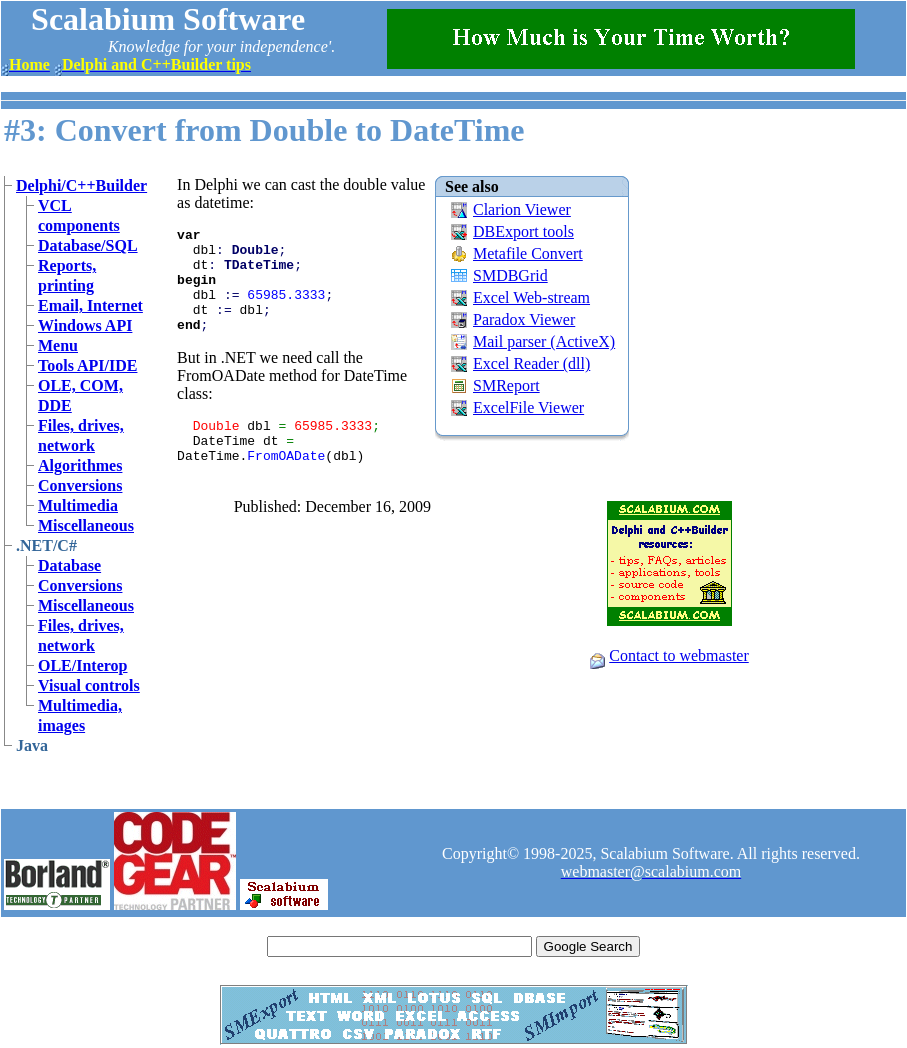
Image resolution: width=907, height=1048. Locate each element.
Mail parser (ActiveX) (544, 341)
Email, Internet (90, 305)
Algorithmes (80, 465)
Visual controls (89, 685)
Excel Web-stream (531, 297)
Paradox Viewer (524, 319)
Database (69, 565)
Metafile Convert (528, 253)
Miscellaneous (86, 525)
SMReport (506, 385)
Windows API (85, 325)
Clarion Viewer (522, 209)
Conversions (80, 485)
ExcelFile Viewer (528, 407)
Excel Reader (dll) (531, 363)
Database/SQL (88, 245)
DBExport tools (523, 231)
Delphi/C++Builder (81, 185)
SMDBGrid (510, 275)
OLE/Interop (83, 665)
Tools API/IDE (87, 365)
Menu (58, 345)
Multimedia (78, 505)
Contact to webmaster (679, 655)
